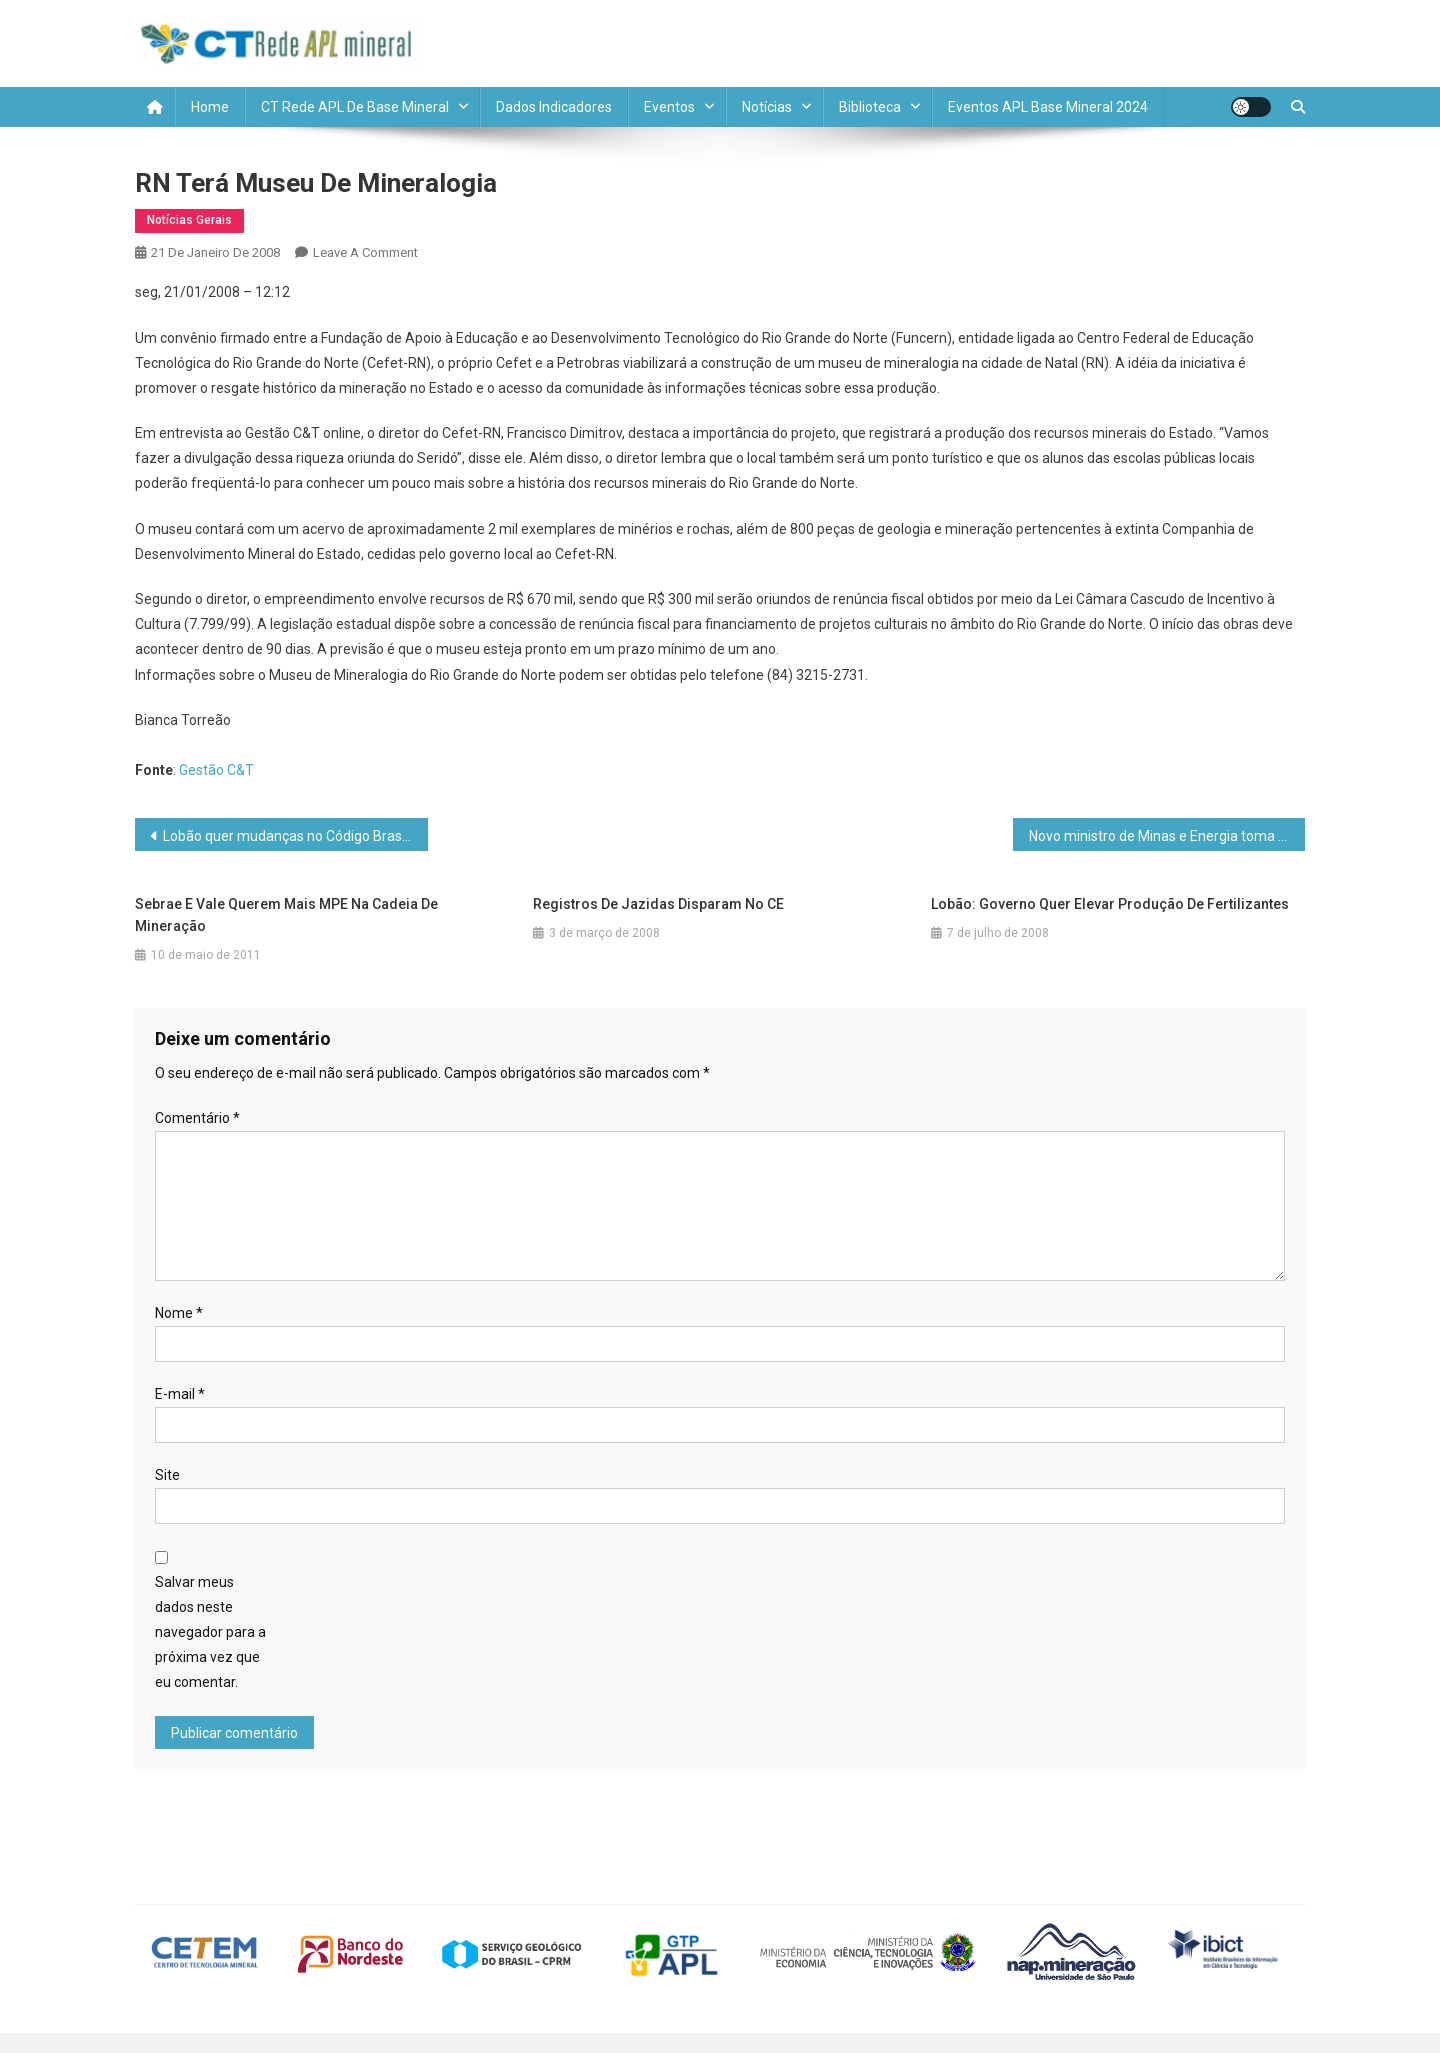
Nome (179, 1313)
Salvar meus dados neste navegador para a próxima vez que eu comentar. (210, 1632)
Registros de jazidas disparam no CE (658, 904)
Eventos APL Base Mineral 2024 (1048, 107)
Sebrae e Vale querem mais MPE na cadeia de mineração (286, 915)
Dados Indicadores (554, 107)
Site (167, 1475)
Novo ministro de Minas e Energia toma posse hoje (1167, 836)
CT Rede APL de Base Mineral (355, 107)
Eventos (669, 107)
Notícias (767, 107)
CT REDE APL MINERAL (592, 43)
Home (210, 107)
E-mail (180, 1394)
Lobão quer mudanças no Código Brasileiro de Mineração (295, 836)
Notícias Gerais (189, 220)
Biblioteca (870, 107)
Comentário (197, 1118)
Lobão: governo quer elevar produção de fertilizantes (1110, 904)
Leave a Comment (365, 252)
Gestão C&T (216, 770)
